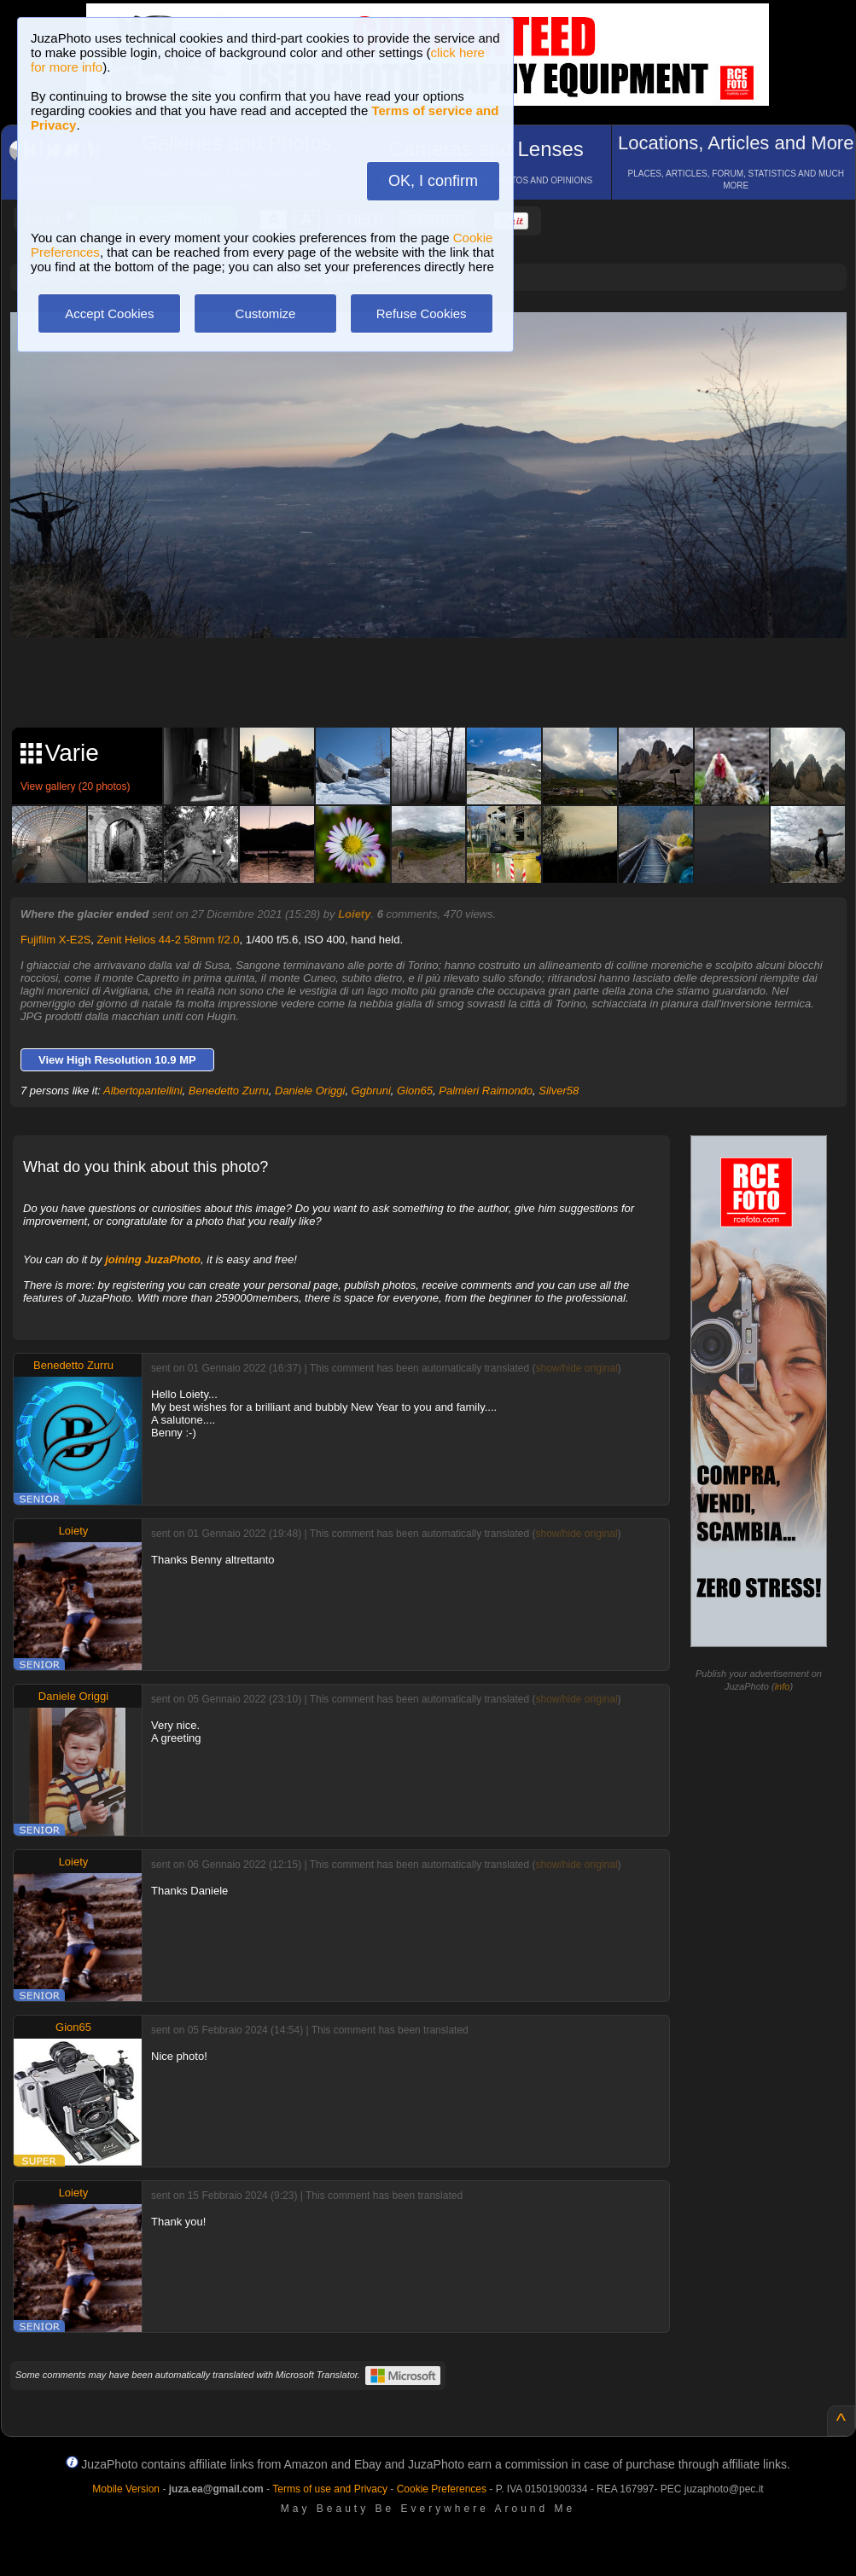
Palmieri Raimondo (486, 1090)
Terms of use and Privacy (329, 2489)
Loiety (354, 914)
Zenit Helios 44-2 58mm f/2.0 (168, 939)
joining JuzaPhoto (153, 1259)
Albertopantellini (143, 1090)
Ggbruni (371, 1090)
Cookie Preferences (441, 2489)
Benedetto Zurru (229, 1090)
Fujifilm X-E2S (55, 939)
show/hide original (577, 1368)
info (782, 1686)
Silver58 (559, 1090)
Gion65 (415, 1090)
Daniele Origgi (310, 1090)
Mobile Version (126, 2489)
